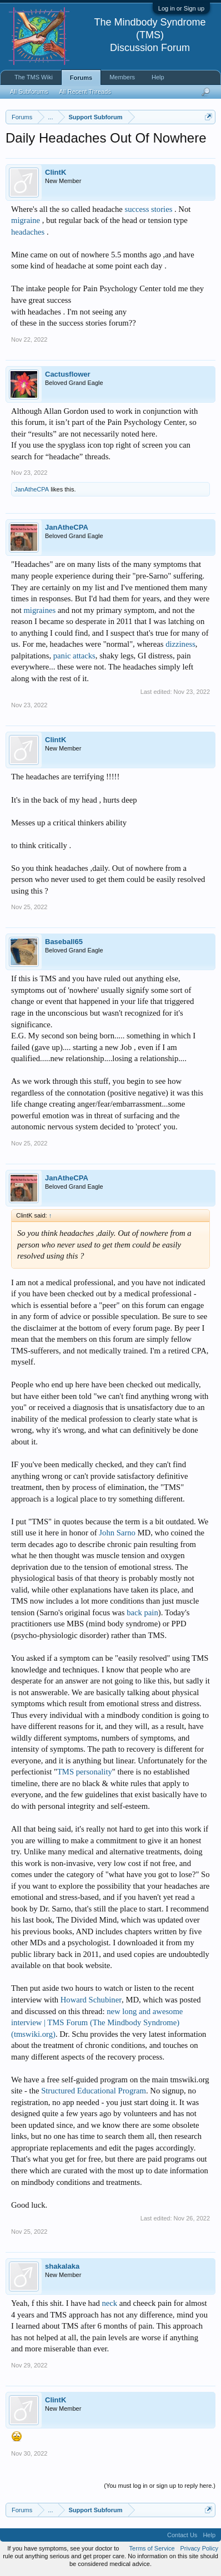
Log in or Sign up (181, 8)
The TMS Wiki (33, 77)
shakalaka (62, 2266)
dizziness (180, 644)
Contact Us (182, 2535)
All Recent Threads (84, 91)
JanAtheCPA (31, 489)
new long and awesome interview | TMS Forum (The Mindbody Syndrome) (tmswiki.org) (97, 2023)
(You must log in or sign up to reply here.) (159, 2485)
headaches (27, 231)
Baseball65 (64, 941)
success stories (148, 209)
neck (109, 2303)
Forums (81, 77)
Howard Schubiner (91, 1999)
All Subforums (29, 91)
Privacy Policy (199, 2548)
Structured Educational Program (93, 2090)
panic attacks (74, 655)
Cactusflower (68, 374)
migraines (39, 610)
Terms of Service (152, 2548)
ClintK (55, 172)
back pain (142, 1612)
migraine (25, 220)
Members (122, 77)
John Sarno (117, 1532)
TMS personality (84, 1771)
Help (158, 77)
